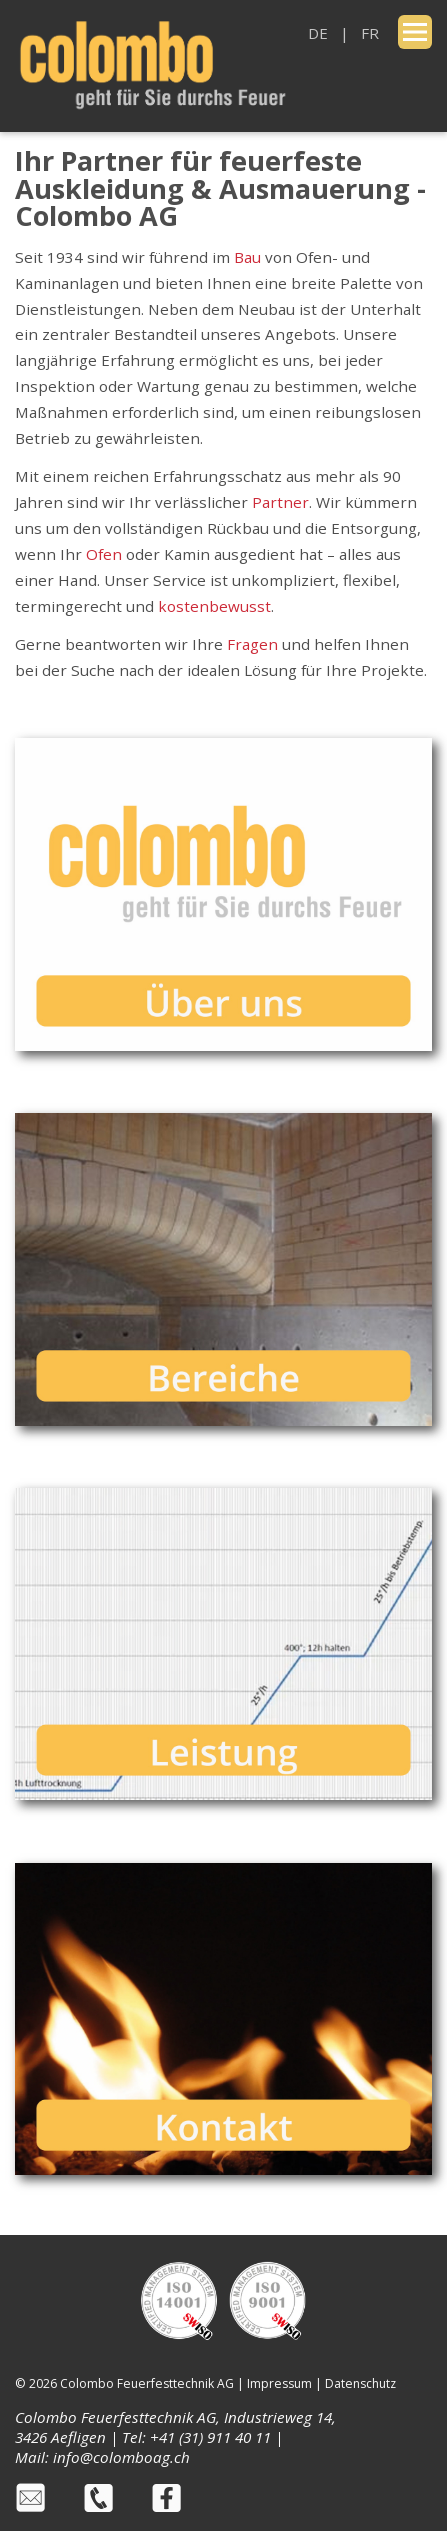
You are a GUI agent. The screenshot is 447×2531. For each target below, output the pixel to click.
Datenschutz (360, 2383)
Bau (247, 257)
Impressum (279, 2383)
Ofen (104, 554)
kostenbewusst (214, 606)
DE (318, 33)
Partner (280, 502)
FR (370, 33)
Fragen (254, 644)
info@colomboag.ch (121, 2457)
